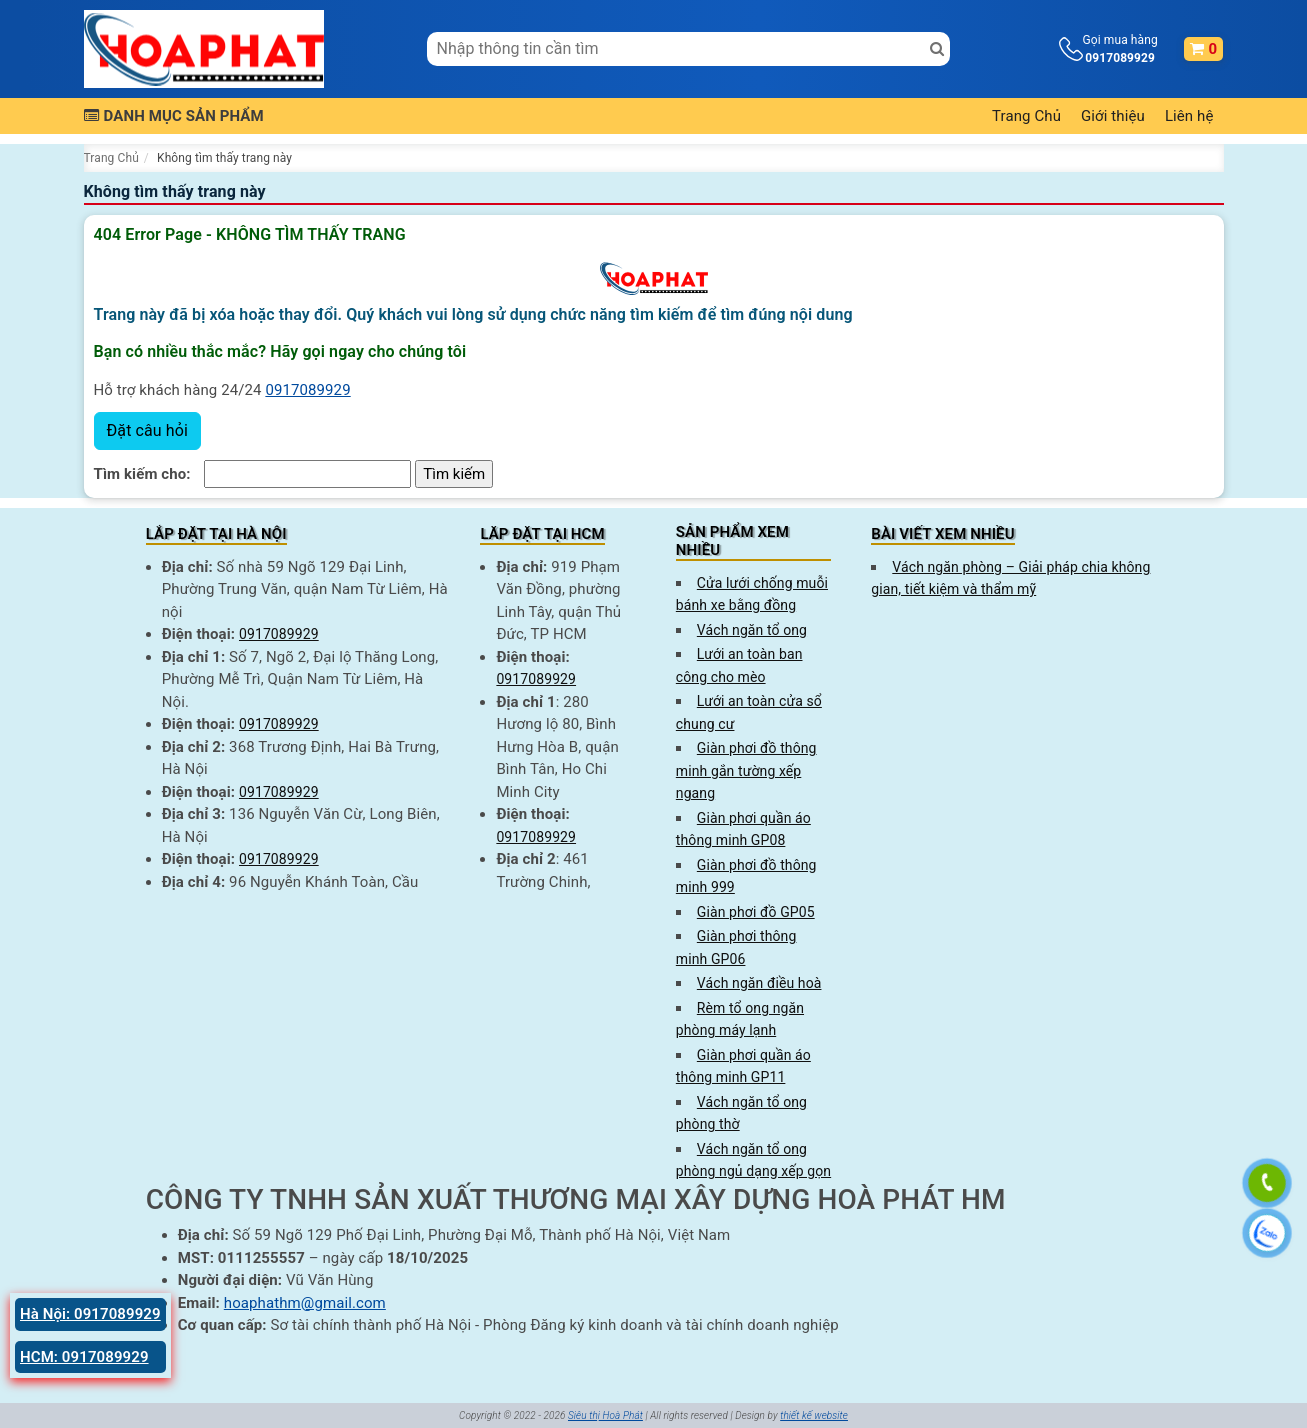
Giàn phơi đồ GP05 (756, 912)
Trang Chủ (1026, 116)
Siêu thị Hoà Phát (605, 1415)
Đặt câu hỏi (147, 430)
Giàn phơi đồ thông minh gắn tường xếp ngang (746, 770)
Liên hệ (1189, 116)
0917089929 (307, 390)
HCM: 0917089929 (84, 1357)
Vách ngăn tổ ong (752, 630)
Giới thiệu (1113, 116)
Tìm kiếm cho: (142, 474)
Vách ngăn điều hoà (759, 983)
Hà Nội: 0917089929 (90, 1314)
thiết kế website (814, 1415)
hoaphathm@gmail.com (305, 1303)
